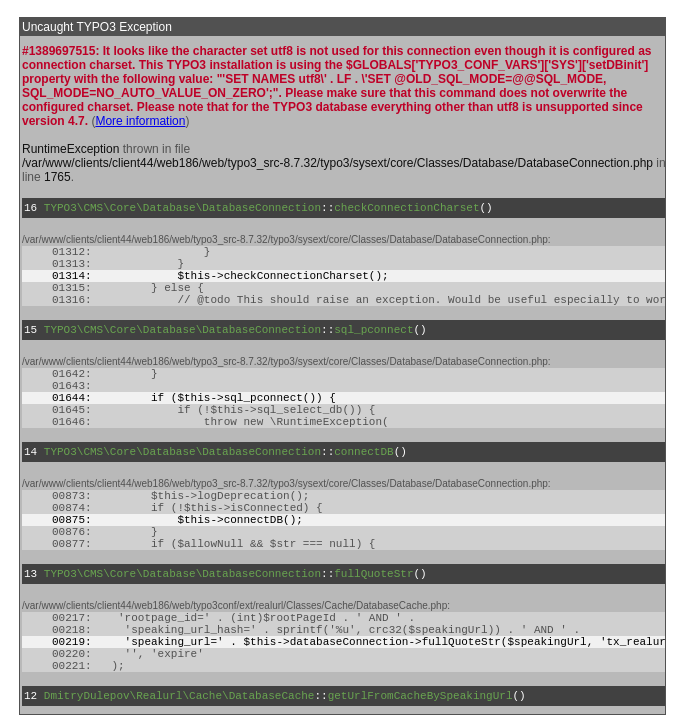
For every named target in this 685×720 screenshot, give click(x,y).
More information (140, 121)
